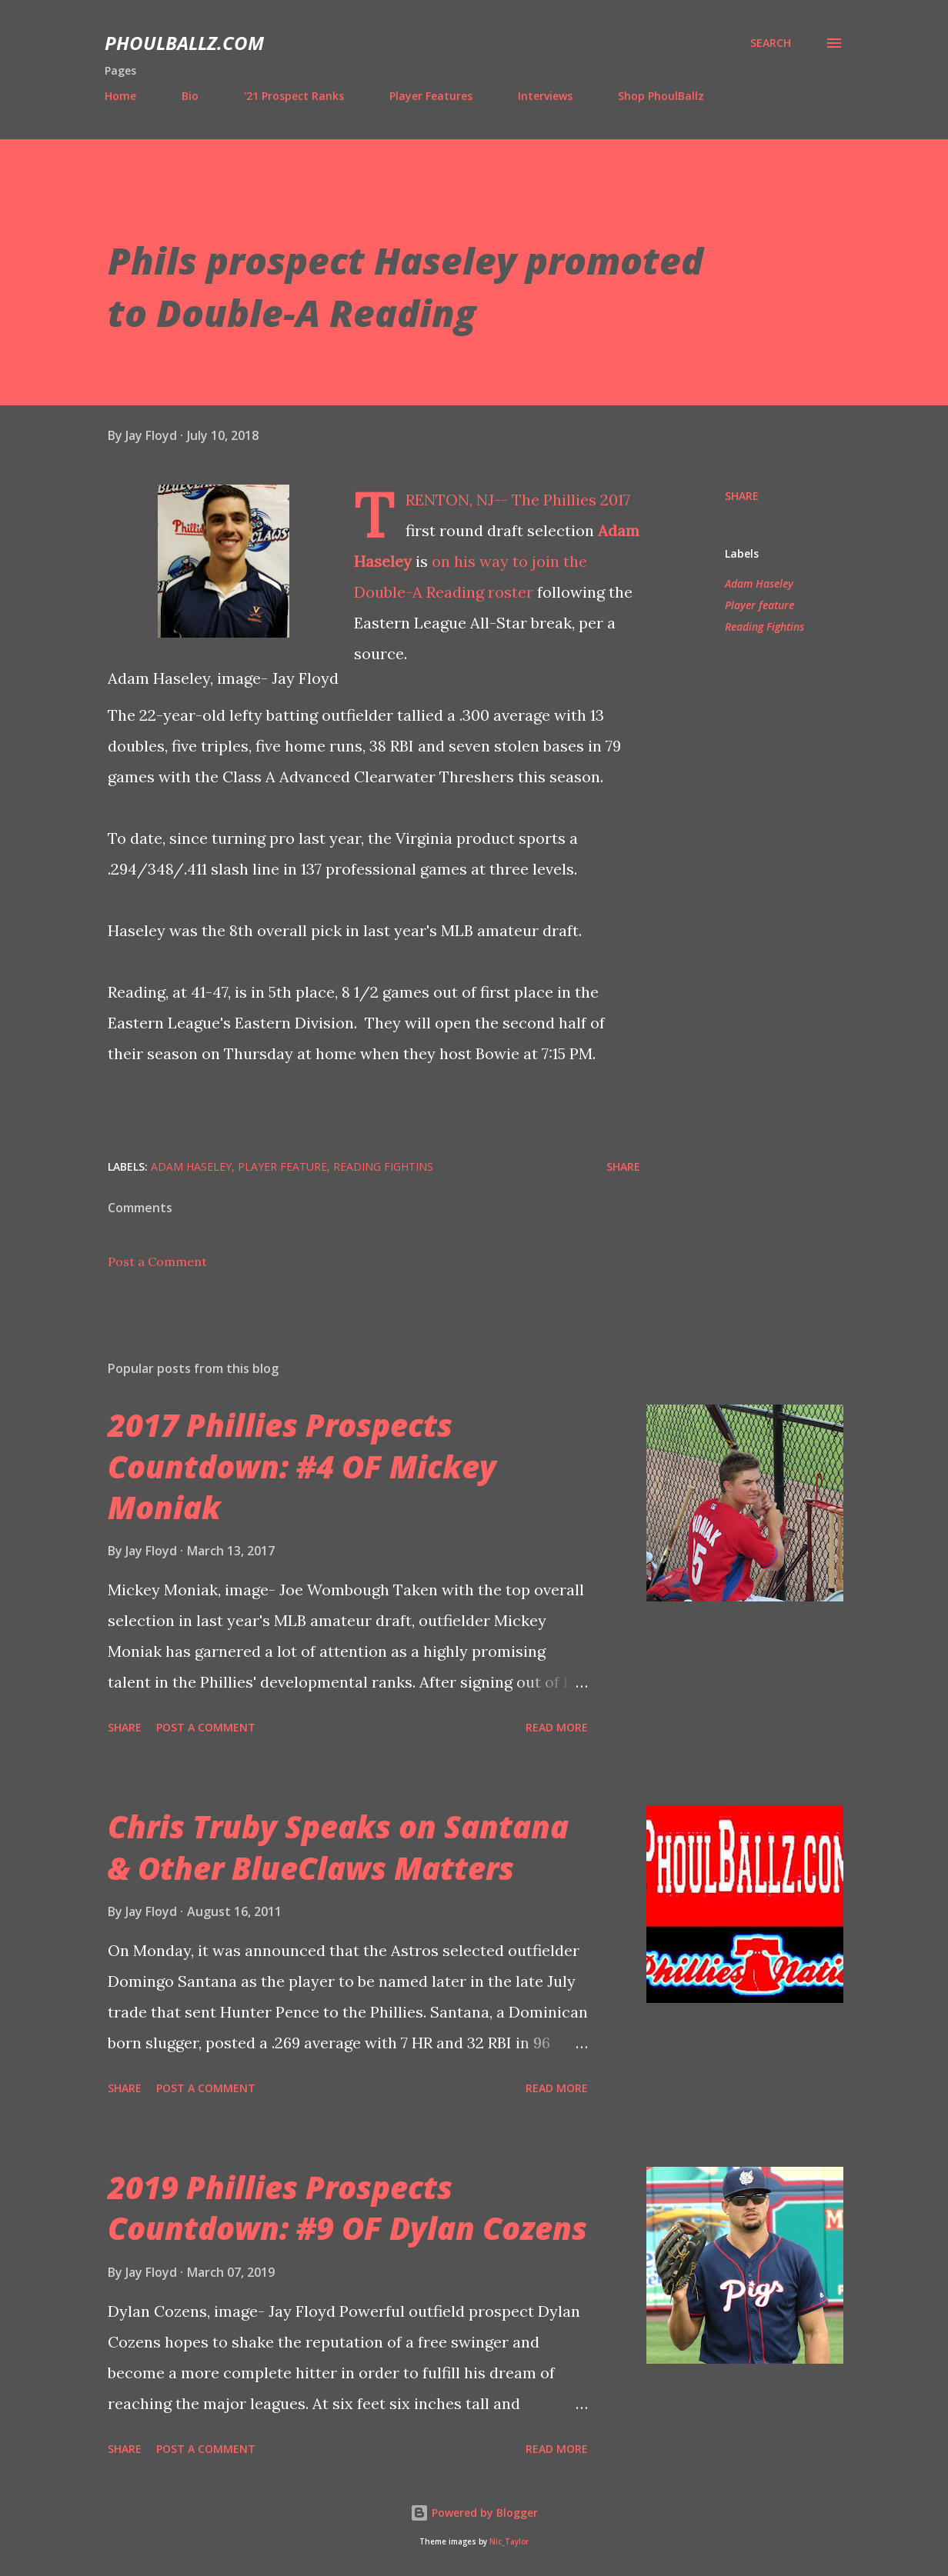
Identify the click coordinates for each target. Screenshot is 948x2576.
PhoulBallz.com (184, 42)
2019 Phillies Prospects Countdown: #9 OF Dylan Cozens (347, 2207)
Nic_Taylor (509, 2542)
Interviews (545, 95)
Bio (190, 95)
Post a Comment (157, 1261)
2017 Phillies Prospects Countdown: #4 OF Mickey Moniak (302, 1466)
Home (120, 95)
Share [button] (742, 495)
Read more (557, 1727)
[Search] (770, 43)
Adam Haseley (759, 583)
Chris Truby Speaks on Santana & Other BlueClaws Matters (338, 1846)
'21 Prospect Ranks (294, 95)
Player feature (759, 605)
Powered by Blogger (474, 2512)
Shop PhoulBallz (661, 95)
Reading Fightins (764, 626)
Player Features (430, 95)
